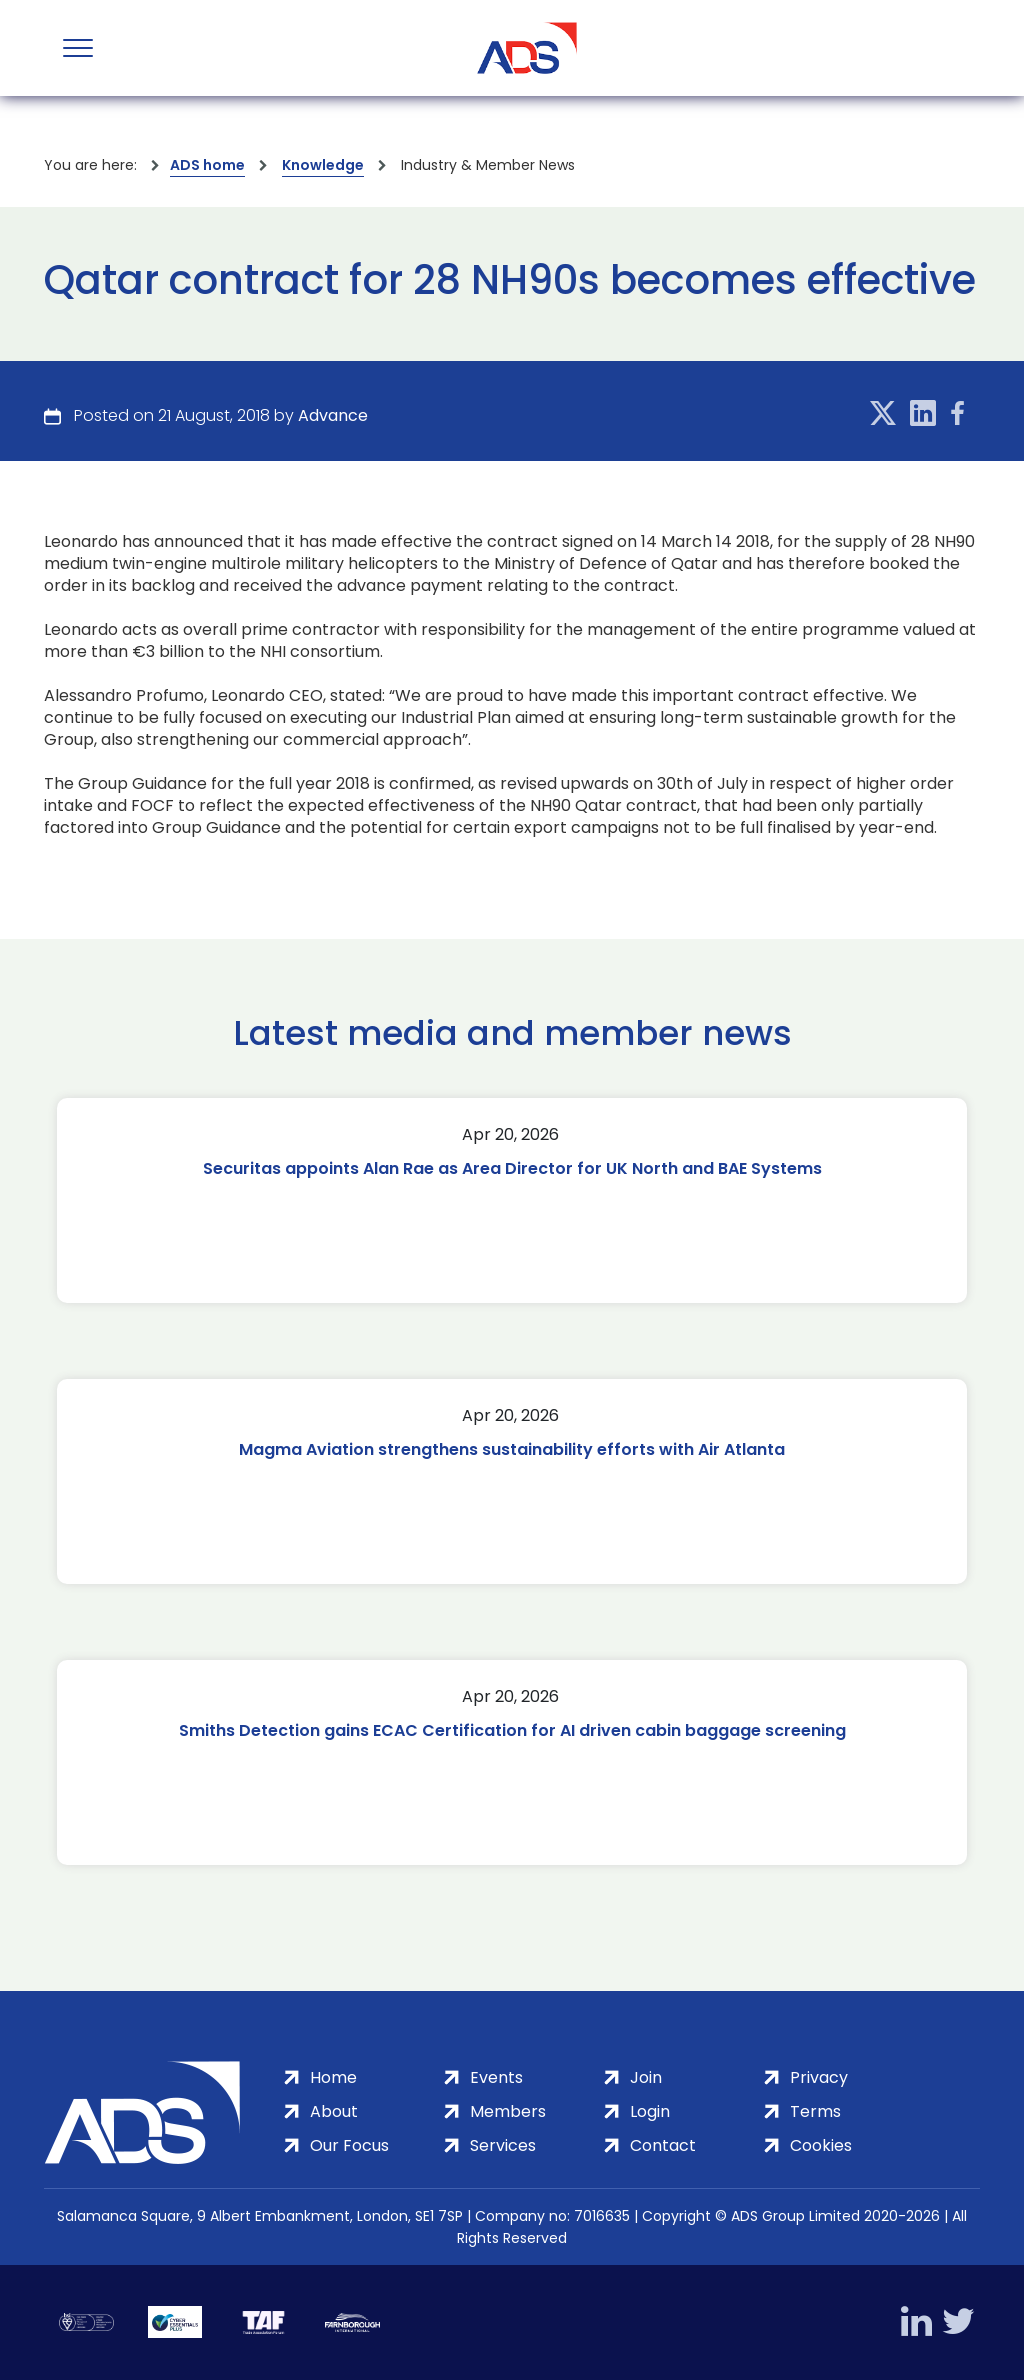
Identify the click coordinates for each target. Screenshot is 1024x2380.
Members (508, 2111)
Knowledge (323, 165)
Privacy (819, 2077)
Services (503, 2145)
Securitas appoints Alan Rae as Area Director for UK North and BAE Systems (512, 1168)
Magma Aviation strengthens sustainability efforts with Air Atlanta (512, 1449)
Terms (815, 2111)
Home (333, 2077)
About (334, 2111)
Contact (663, 2145)
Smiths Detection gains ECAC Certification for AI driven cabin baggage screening (512, 1730)
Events (496, 2077)
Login (650, 2111)
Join (646, 2077)
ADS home (207, 165)
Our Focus (349, 2145)
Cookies (821, 2145)
